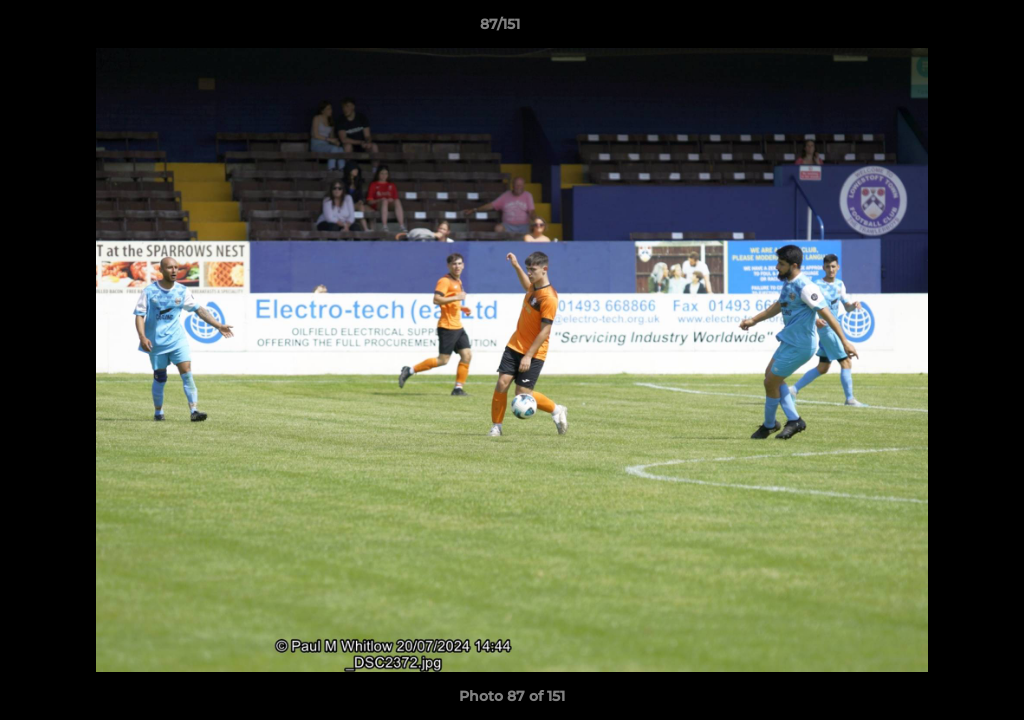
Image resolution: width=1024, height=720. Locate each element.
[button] (940, 29)
